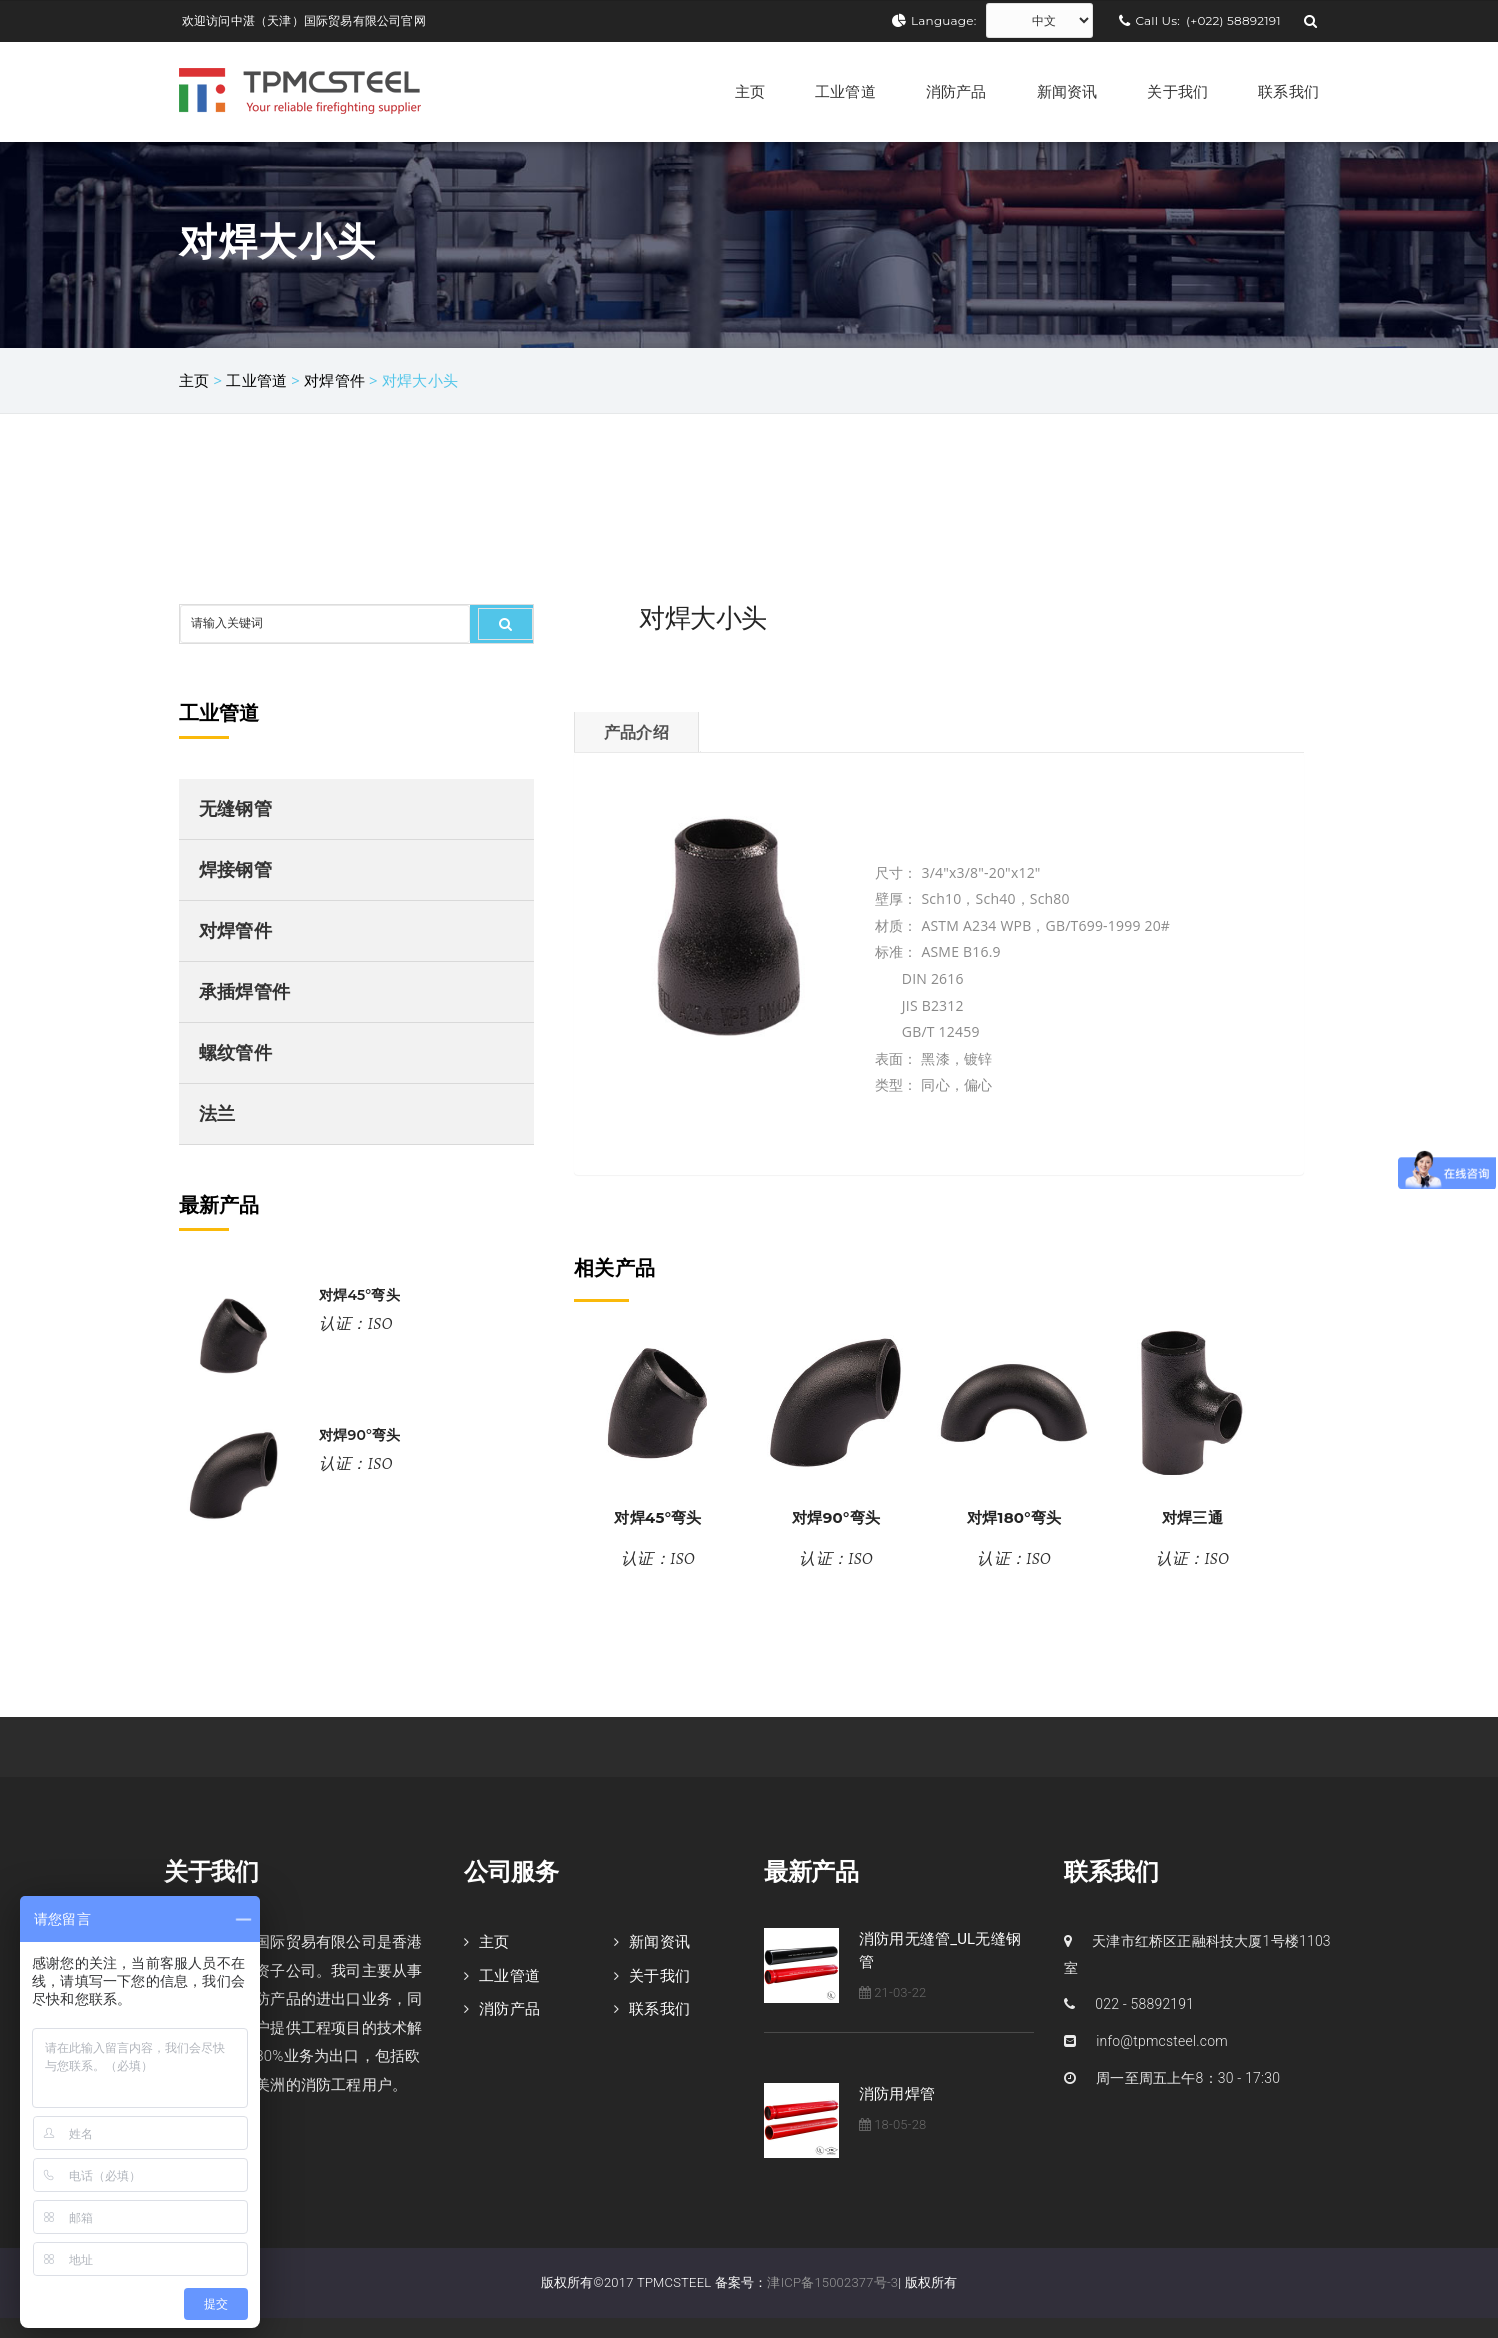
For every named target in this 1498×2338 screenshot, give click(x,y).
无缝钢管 (235, 808)
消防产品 (956, 91)
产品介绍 (636, 732)
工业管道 (845, 91)
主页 (750, 91)
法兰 (217, 1113)
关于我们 (1177, 91)
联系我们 (1288, 91)
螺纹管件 (235, 1052)
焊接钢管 (235, 869)
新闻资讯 (1067, 91)
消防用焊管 (897, 2094)
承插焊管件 (244, 991)
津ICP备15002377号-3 (832, 2282)
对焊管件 (334, 380)
